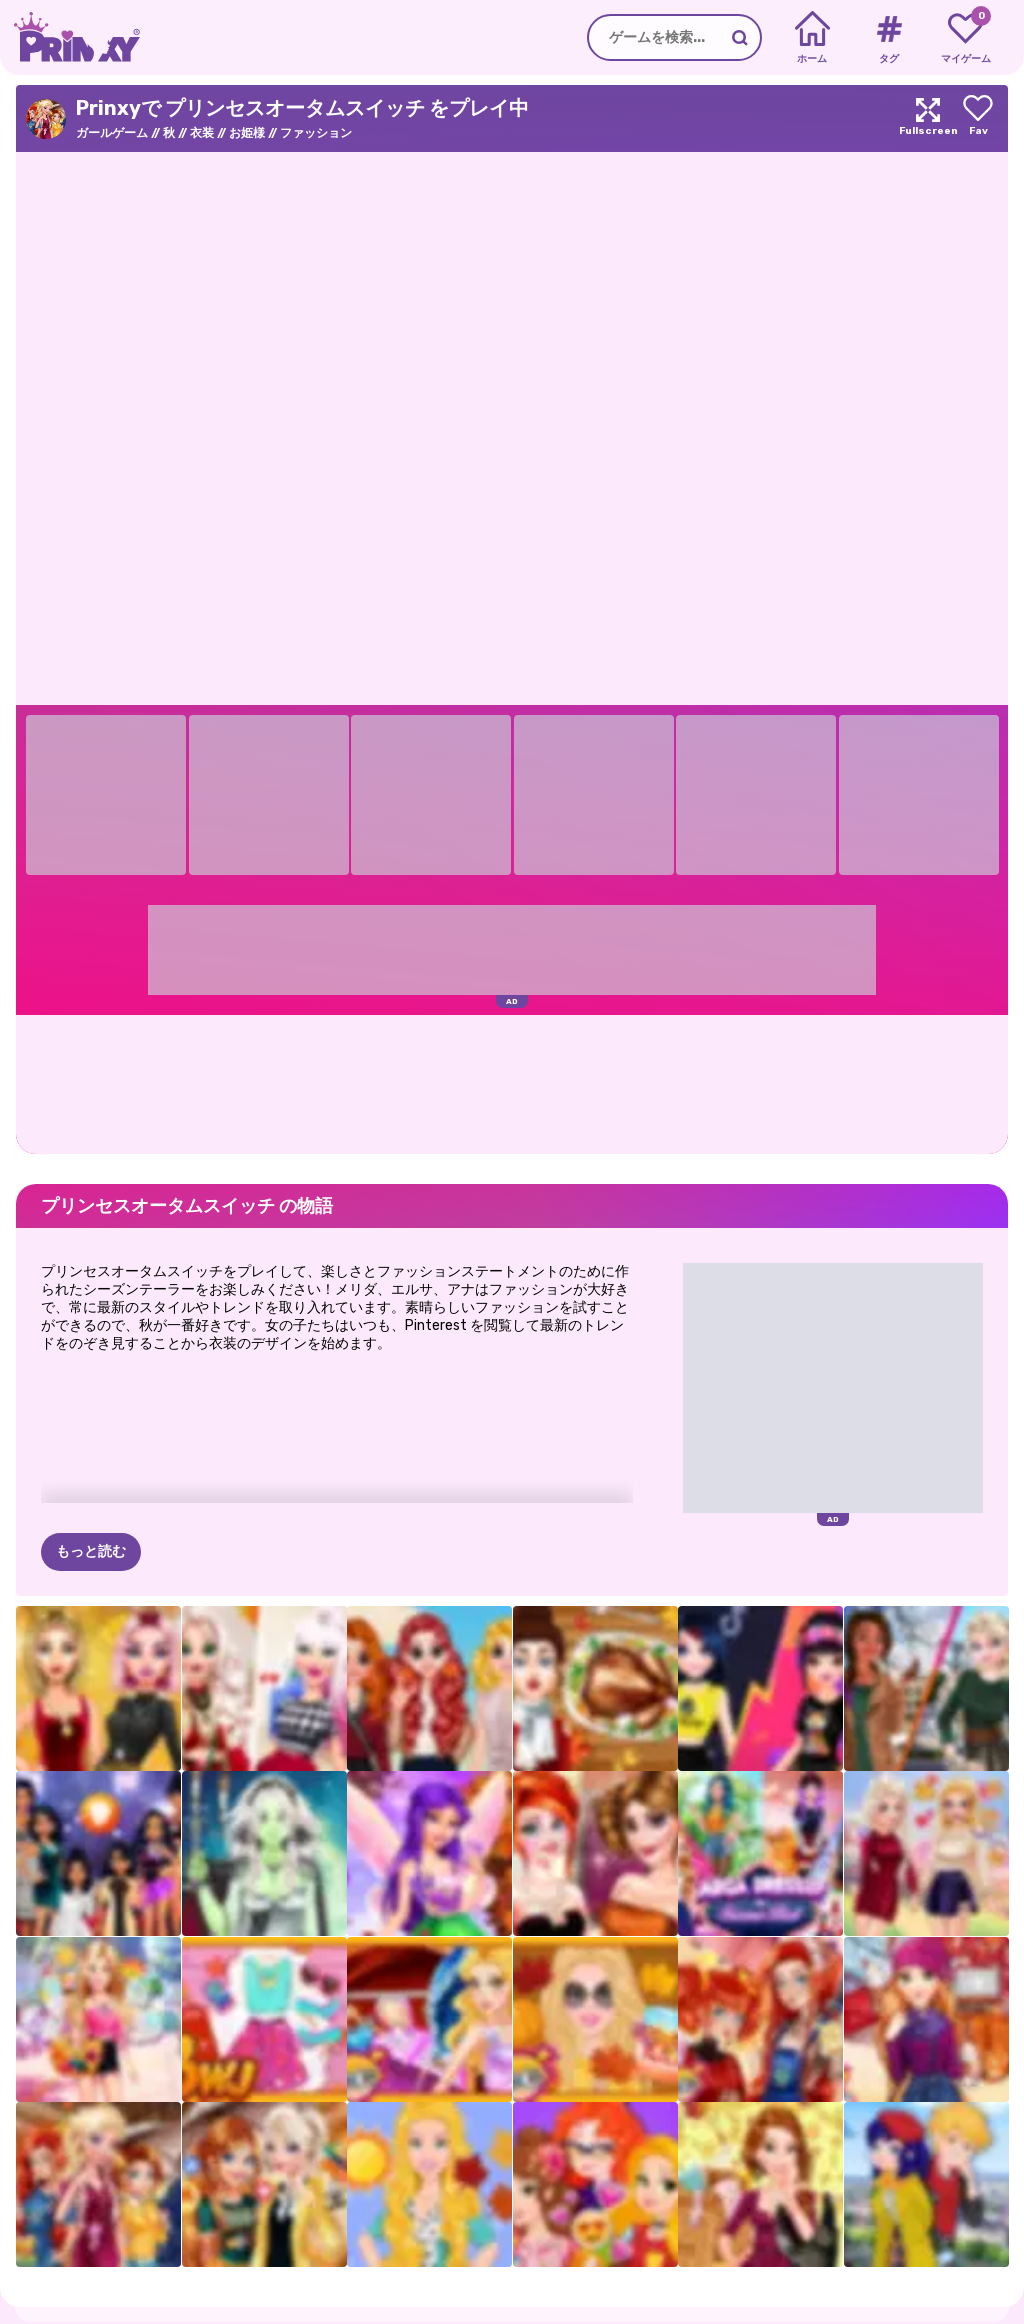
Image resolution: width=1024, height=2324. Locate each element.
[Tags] (888, 38)
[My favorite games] (965, 38)
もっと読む (91, 1551)
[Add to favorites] (978, 118)
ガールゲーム (112, 133)
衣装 (202, 133)
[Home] (812, 38)
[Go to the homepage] (70, 37)
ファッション (316, 133)
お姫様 (247, 133)
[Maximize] (928, 118)
